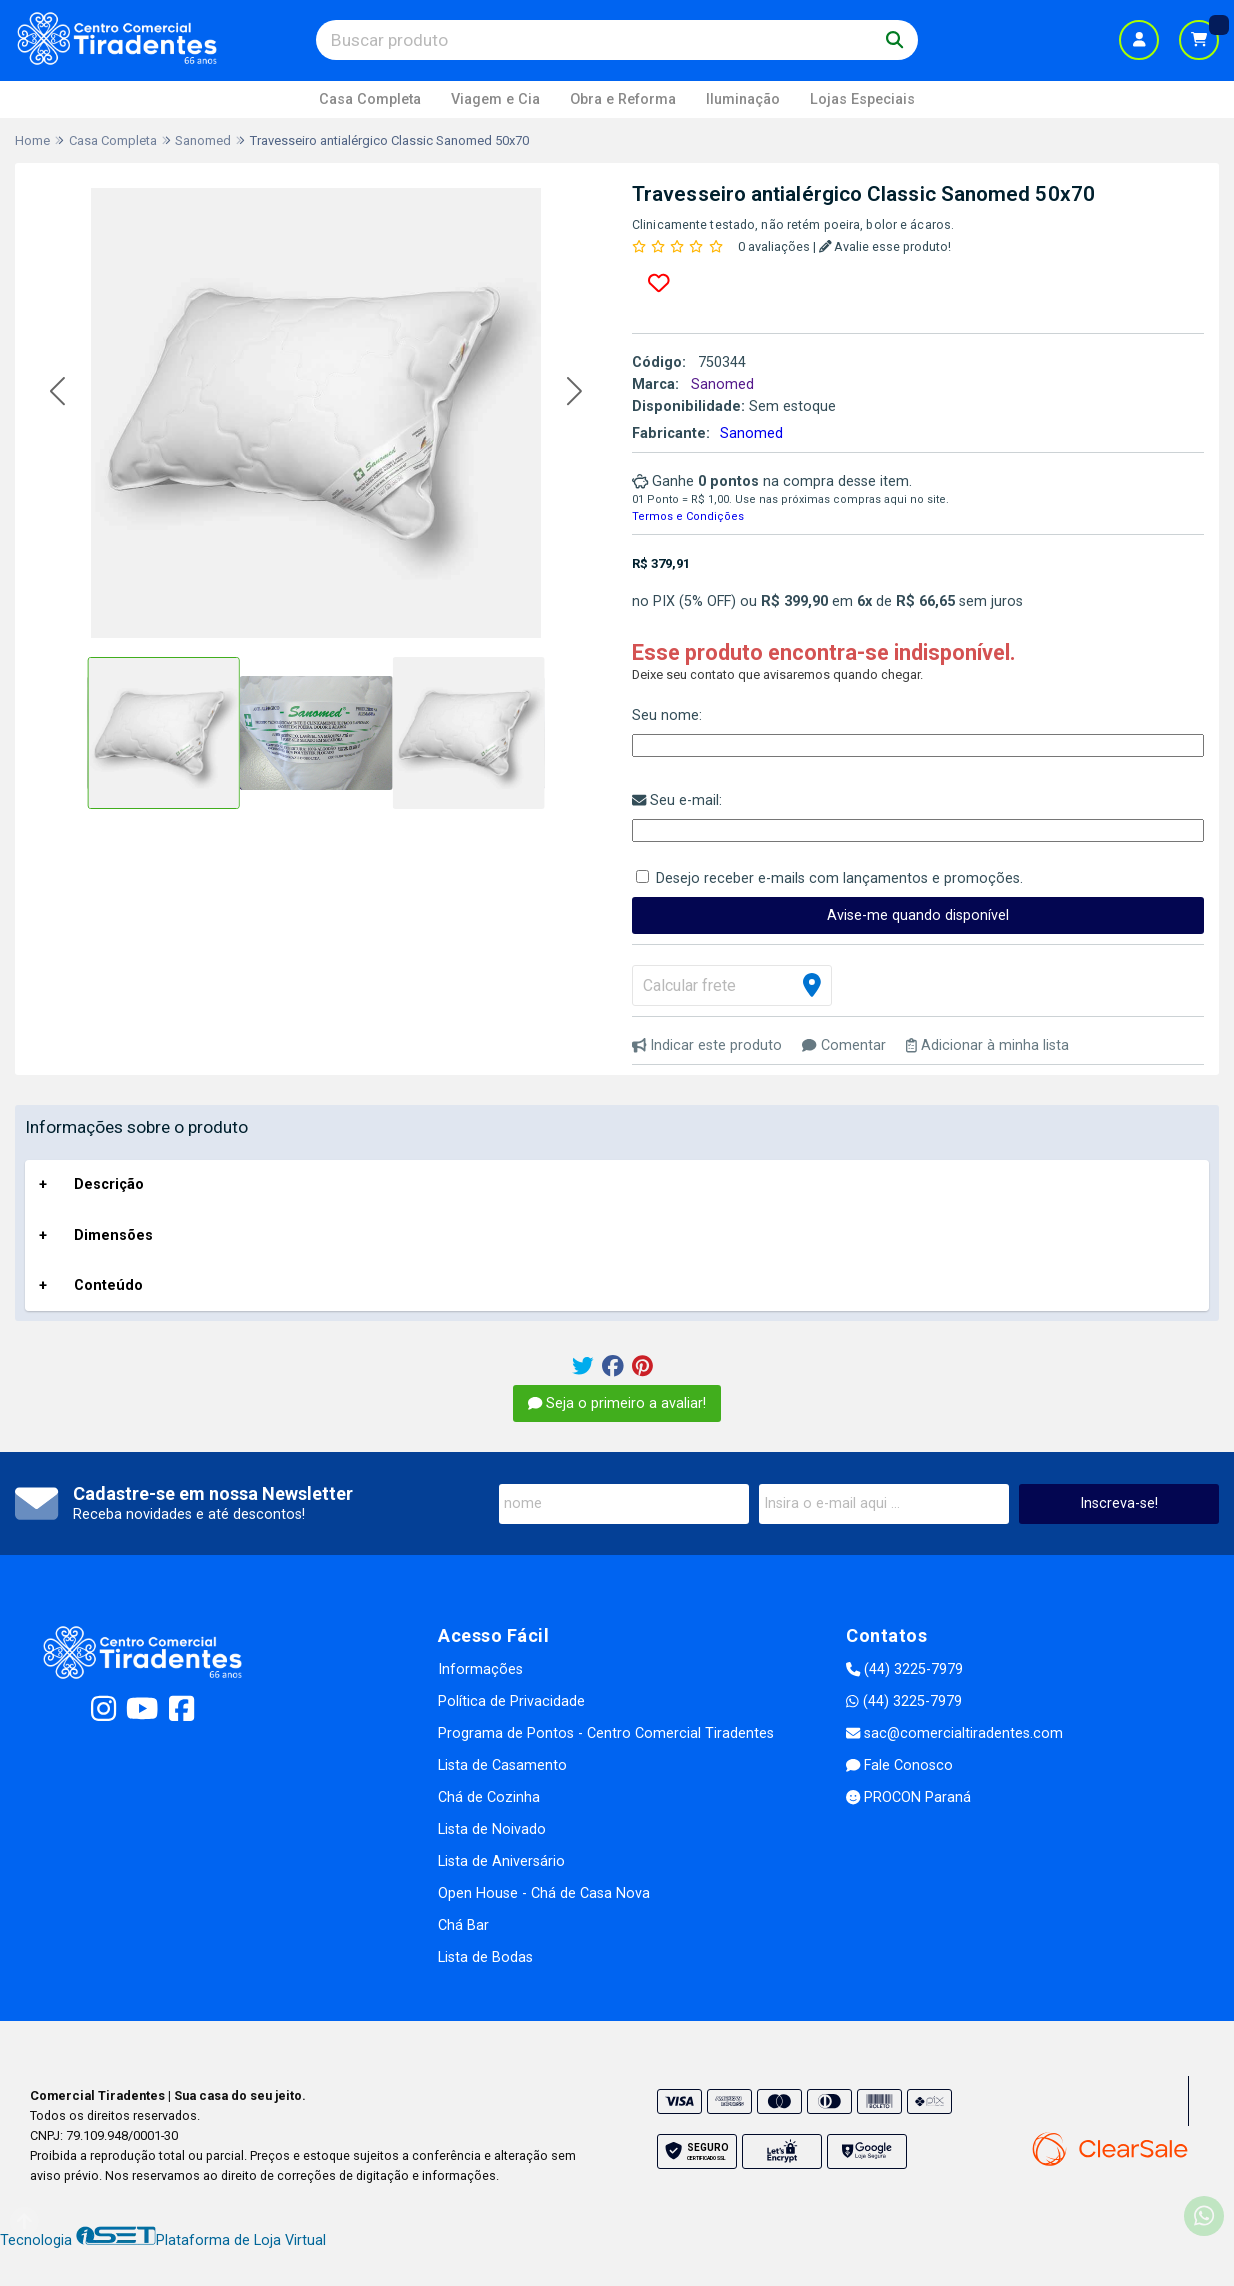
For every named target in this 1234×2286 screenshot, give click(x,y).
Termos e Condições (688, 516)
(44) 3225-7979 (904, 1669)
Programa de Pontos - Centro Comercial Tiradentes (606, 1733)
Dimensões (113, 1235)
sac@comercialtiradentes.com (954, 1733)
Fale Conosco (899, 1765)
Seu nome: (667, 715)
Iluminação (743, 99)
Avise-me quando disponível (918, 915)
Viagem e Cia (495, 99)
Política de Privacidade (511, 1701)
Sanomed (751, 433)
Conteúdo (108, 1285)
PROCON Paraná (908, 1797)
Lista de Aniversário (501, 1861)
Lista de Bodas (485, 1957)
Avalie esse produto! (885, 246)
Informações (480, 1669)
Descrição (109, 1184)
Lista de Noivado (492, 1829)
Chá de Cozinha (489, 1797)
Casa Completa (370, 99)
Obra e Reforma (623, 99)
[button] (57, 391)
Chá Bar (463, 1925)
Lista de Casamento (502, 1765)
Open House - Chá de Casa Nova (544, 1893)
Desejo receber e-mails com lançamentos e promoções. (839, 878)
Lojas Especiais (862, 99)
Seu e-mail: (677, 800)
